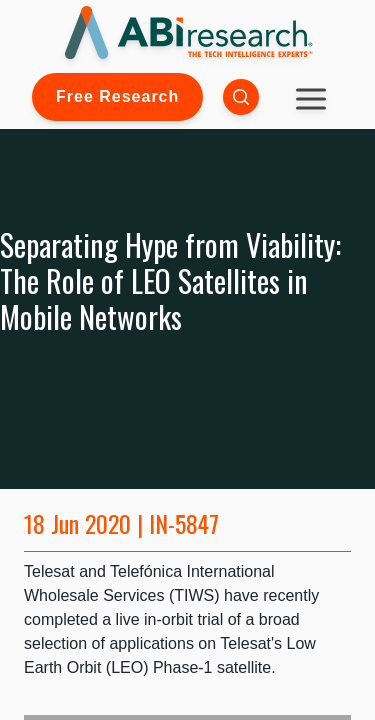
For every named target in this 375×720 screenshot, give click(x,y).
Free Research (117, 96)
